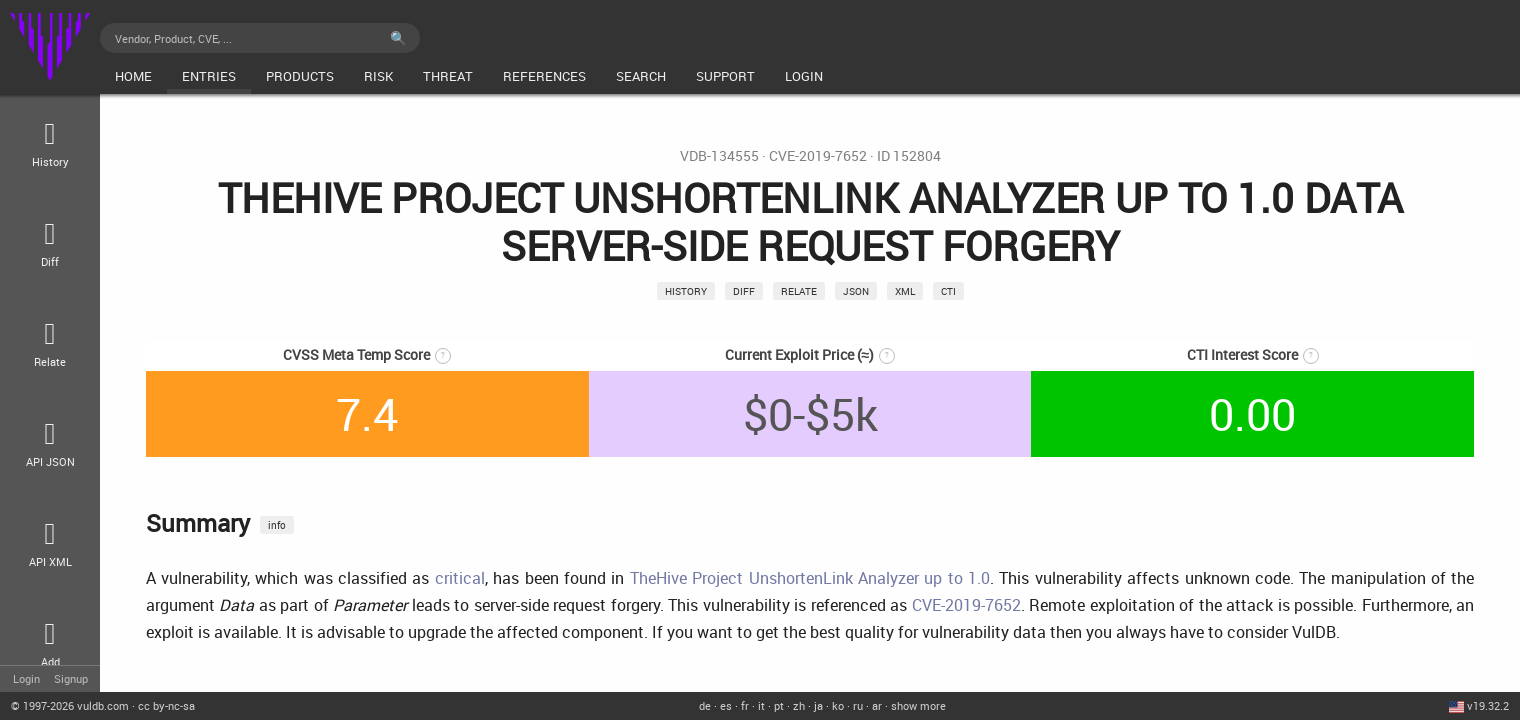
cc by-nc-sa (166, 705)
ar (877, 705)
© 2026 (70, 705)
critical (460, 578)
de (705, 705)
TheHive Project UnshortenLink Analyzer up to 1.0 (810, 578)
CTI (948, 291)
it (761, 705)
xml (905, 291)
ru (858, 705)
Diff (744, 291)
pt (779, 705)
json (856, 291)
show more (918, 705)
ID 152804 (909, 156)
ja (818, 705)
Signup (71, 678)
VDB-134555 (719, 156)
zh (799, 705)
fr (745, 705)
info (277, 525)
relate (799, 291)
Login (26, 678)
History (686, 291)
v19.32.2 (1488, 705)
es (726, 705)
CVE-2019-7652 (818, 156)
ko (838, 705)
